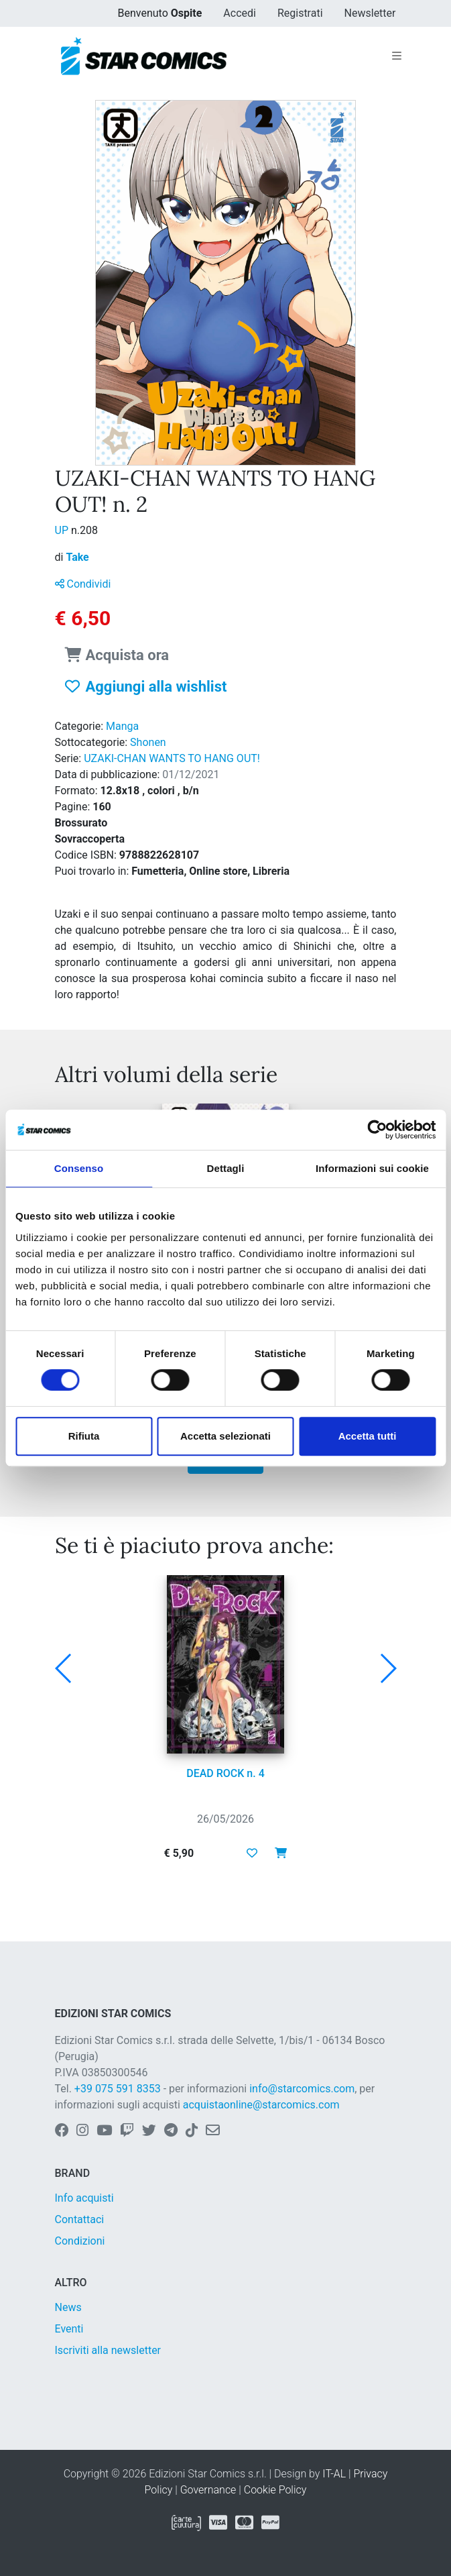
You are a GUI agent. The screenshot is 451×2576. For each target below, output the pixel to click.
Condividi (83, 584)
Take (77, 557)
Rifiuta (84, 1436)
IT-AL (334, 2473)
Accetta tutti (367, 1436)
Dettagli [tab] (226, 1168)
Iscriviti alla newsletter (108, 2350)
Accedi (239, 13)
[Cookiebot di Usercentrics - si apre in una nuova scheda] (377, 1130)
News (68, 2307)
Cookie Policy (275, 2489)
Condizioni (80, 2241)
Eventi (69, 2328)
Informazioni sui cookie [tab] (372, 1168)
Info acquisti (84, 2198)
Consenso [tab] (78, 1168)
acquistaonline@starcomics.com (261, 2104)
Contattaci (80, 2219)
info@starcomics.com (302, 2088)
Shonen (148, 742)
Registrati (300, 13)
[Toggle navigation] (397, 56)
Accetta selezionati (225, 1436)
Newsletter (370, 13)
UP (63, 530)
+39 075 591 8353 (117, 2088)
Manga (122, 726)
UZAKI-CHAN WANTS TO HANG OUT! (172, 758)
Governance (208, 2489)
